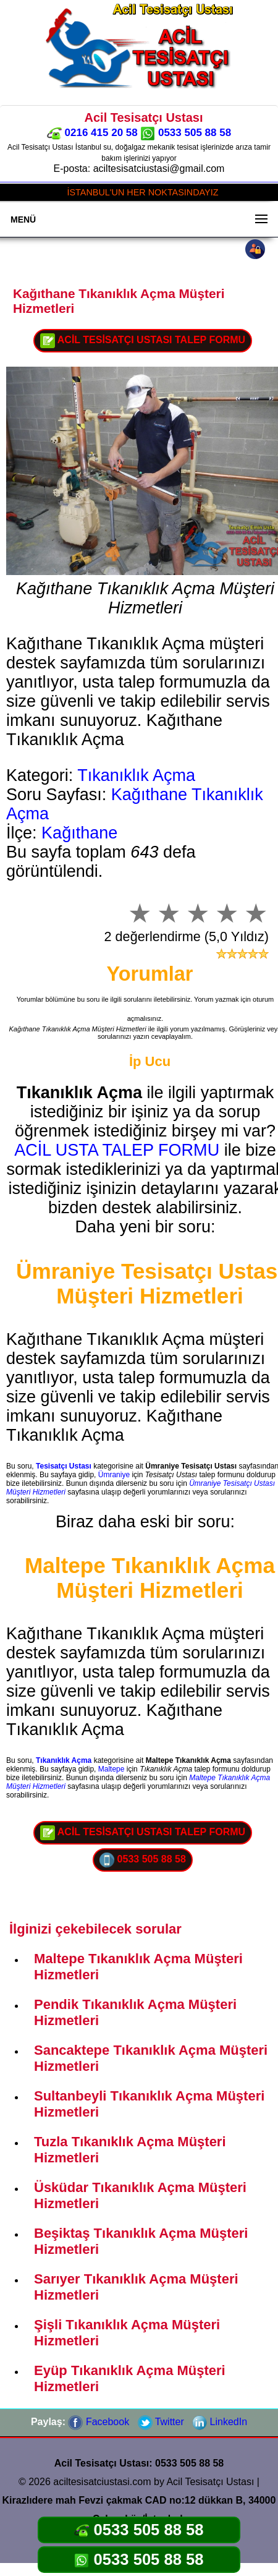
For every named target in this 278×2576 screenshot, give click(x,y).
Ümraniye (114, 1474)
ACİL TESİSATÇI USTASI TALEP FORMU (142, 340)
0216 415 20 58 (92, 133)
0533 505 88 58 (185, 133)
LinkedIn (219, 2421)
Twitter (161, 2421)
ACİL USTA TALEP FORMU (116, 1150)
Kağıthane (79, 833)
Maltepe (111, 1769)
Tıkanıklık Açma (136, 775)
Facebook (98, 2421)
